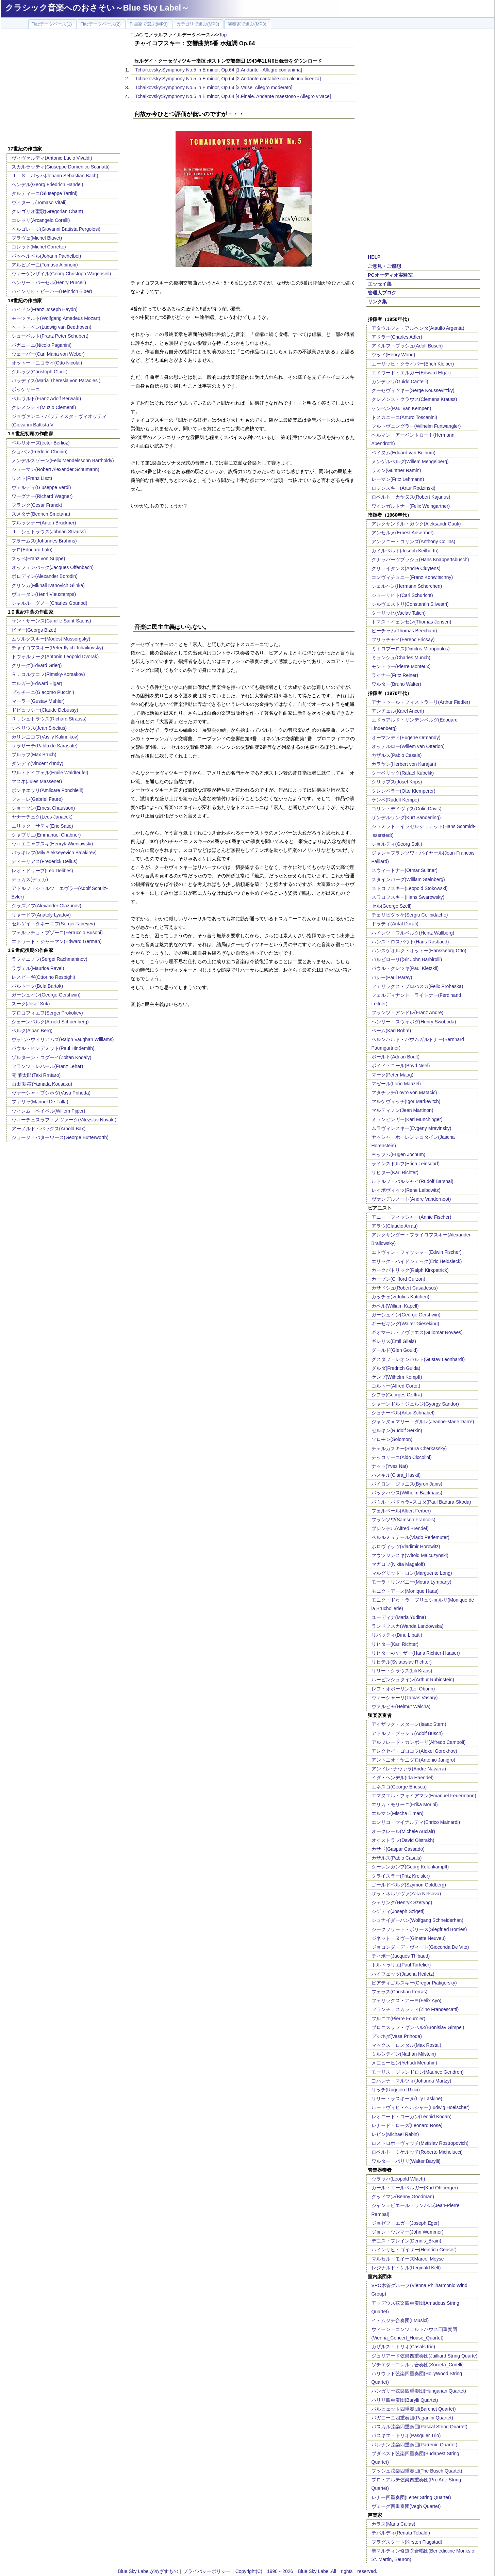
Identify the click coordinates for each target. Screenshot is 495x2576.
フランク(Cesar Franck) (37, 505)
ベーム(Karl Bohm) (391, 1030)
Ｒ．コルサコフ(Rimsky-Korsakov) (48, 674)
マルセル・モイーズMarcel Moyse (408, 2259)
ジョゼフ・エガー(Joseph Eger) (406, 2223)
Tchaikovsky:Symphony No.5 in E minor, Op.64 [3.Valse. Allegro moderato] (214, 87)
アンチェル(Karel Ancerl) (398, 711)
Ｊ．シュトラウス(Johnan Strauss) (49, 531)
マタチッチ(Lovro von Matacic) (404, 1092)
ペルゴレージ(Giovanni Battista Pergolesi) (56, 229)
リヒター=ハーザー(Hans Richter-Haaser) (416, 1653)
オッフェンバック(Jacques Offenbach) (53, 567)
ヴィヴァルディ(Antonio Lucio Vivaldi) (52, 158)
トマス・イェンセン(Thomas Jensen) (411, 622)
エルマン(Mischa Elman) (398, 1813)
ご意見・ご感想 (384, 266)
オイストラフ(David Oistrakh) (403, 1840)
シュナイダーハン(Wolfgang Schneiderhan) (418, 1920)
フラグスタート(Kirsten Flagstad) (407, 2542)
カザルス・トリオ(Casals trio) (403, 2346)
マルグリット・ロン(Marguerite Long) (412, 1573)
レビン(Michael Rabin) (395, 2134)
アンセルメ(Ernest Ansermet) (403, 532)
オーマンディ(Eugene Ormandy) (406, 737)
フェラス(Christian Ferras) (400, 1991)
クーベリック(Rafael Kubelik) (403, 773)
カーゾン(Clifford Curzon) (398, 1279)
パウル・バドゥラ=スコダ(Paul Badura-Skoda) (421, 1502)
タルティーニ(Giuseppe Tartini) (45, 193)
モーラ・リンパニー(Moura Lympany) (411, 1582)
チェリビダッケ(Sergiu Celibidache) (410, 915)
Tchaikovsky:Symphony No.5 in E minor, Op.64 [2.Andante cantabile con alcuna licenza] (228, 78)
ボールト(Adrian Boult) (396, 1056)
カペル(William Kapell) (395, 1306)
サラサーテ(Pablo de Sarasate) (45, 745)
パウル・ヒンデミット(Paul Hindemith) (53, 1048)
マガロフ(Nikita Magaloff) (398, 1564)
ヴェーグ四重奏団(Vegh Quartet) (406, 2506)
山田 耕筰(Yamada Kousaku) (42, 1084)
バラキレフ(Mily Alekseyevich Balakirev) (54, 852)
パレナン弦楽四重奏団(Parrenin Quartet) (415, 2444)
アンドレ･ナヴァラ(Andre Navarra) (409, 1768)
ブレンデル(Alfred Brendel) (400, 1528)
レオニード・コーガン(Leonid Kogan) (412, 2116)
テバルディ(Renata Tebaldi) (401, 2533)
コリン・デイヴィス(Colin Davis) (407, 808)
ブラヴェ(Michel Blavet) (37, 238)
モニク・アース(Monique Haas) (405, 1591)
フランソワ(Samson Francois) (403, 1519)
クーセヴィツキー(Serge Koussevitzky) (413, 390)
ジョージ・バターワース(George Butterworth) (60, 1137)
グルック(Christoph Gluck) (40, 371)
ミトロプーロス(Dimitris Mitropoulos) (411, 648)
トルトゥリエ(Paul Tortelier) (401, 1964)
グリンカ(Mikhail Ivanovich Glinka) (48, 585)
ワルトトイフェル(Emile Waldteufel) (50, 772)
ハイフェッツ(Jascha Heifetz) (403, 1974)
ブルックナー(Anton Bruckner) (44, 522)
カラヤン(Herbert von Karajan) (404, 764)
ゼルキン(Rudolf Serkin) (397, 1430)
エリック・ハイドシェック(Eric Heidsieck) (417, 1261)
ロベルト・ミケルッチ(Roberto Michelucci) (417, 2152)
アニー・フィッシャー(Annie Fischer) (411, 1217)
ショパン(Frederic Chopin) (40, 451)
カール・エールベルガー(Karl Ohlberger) (415, 2187)
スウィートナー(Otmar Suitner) (405, 870)
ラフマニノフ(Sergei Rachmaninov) (49, 959)
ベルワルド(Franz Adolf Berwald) (46, 398)
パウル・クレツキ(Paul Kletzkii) (405, 968)
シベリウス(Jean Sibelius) (39, 728)
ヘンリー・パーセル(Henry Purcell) (49, 282)
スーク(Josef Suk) (31, 1003)
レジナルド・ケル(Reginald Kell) (406, 2267)
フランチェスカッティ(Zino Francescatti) (415, 2009)
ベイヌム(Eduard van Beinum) (403, 452)
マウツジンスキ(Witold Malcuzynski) (410, 1555)
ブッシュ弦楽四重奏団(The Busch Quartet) (417, 2471)
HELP (374, 257)
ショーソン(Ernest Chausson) (43, 808)
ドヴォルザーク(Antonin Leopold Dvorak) (55, 656)
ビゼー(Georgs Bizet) (34, 630)
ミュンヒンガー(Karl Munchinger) (407, 1119)
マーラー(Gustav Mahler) (38, 701)
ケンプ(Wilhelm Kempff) (397, 1377)
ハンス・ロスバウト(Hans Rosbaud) (410, 941)
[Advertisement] (63, 88)
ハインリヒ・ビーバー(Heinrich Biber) (52, 291)
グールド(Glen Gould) (395, 1350)
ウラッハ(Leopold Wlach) (398, 2179)
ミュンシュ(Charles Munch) (401, 657)
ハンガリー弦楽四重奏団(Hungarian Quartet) (419, 2391)
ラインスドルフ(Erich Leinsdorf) (406, 1163)
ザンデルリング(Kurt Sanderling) (406, 817)
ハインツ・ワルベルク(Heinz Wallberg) (413, 933)
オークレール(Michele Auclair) (403, 1831)
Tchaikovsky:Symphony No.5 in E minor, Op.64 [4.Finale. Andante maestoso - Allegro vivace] (233, 96)
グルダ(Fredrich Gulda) (396, 1368)
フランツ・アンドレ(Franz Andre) (408, 1012)
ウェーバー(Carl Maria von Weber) (48, 354)
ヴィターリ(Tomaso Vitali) (39, 202)
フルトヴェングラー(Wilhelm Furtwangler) (416, 426)
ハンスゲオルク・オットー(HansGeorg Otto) (419, 950)
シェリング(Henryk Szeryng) (402, 1902)
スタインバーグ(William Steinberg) (408, 879)
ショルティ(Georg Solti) (397, 844)
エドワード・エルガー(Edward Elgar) (411, 372)
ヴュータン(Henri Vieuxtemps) (44, 594)
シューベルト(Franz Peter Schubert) (50, 336)
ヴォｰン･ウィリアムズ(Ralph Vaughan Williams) (63, 1039)
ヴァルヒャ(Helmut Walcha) (401, 1706)
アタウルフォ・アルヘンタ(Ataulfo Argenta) (418, 328)
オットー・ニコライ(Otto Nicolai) (47, 363)
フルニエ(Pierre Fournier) (399, 2018)
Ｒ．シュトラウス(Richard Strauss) (49, 719)
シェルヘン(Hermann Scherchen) (407, 586)
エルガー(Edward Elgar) (37, 683)
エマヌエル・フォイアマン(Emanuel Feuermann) (424, 1795)
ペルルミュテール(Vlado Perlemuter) (411, 1537)
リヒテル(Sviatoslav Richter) (402, 1662)
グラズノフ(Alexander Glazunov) (46, 905)
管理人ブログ (382, 292)
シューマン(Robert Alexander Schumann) (55, 469)
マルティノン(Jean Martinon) (402, 1110)
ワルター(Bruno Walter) (397, 684)
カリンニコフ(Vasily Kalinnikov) (45, 737)
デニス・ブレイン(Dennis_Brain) (406, 2240)
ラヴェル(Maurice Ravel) (38, 968)
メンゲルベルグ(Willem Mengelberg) (410, 461)
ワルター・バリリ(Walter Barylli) (406, 2161)
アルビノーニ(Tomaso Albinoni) (45, 265)
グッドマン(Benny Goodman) (403, 2196)
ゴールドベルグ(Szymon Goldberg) (409, 1885)
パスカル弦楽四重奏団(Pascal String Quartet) (419, 2426)
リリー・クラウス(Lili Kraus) (402, 1670)
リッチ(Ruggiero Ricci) (396, 2089)
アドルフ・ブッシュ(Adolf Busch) (407, 346)
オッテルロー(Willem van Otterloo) (408, 746)
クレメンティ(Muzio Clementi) (44, 407)
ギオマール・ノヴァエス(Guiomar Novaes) (417, 1332)
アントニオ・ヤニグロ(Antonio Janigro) (414, 1760)
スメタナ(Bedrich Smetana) (41, 514)
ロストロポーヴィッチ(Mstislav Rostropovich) (420, 2143)
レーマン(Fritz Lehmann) (398, 479)
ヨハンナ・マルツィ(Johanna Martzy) (411, 2081)
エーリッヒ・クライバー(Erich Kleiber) (413, 364)
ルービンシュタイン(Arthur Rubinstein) (413, 1679)
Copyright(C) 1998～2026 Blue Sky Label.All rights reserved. (306, 2571)
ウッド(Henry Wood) (393, 354)
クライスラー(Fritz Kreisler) (401, 1876)
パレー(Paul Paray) (392, 977)
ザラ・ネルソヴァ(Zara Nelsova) (406, 1893)
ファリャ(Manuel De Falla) (40, 1101)
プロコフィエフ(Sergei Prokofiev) (47, 1013)
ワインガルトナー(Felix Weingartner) (411, 506)
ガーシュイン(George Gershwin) (46, 995)
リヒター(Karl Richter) (395, 1172)
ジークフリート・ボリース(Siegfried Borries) (419, 1929)
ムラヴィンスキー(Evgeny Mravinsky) (411, 1128)
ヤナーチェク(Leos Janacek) (42, 817)
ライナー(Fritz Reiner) (395, 675)
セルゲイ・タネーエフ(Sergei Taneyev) (53, 923)
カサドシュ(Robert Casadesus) (405, 1288)
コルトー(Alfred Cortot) (396, 1386)
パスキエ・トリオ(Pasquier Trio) (406, 2435)
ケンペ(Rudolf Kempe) (395, 800)
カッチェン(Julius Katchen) (400, 1296)
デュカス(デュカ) (30, 879)
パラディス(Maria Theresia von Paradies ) (56, 380)
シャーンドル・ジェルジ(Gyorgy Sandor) (415, 1404)
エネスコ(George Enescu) (399, 1786)
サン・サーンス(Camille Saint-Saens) (51, 620)
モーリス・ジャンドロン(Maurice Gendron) (418, 2072)
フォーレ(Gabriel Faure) (37, 799)
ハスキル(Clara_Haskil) (396, 1475)
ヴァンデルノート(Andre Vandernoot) (411, 1199)
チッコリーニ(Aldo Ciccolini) (402, 1457)
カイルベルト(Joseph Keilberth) (405, 550)
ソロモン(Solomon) (392, 1439)
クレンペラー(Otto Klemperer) (403, 791)
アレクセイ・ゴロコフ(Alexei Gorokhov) (414, 1751)
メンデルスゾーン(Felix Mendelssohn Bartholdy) (63, 460)
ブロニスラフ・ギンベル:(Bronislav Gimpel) (418, 2027)
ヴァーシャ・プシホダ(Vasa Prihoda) (51, 1093)
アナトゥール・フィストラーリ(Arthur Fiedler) (421, 702)
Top (223, 34)
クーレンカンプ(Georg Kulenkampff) (410, 1866)
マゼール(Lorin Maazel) (396, 1083)
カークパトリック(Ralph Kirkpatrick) (410, 1270)
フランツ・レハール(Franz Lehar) (47, 1066)
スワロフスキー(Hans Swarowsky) (408, 897)
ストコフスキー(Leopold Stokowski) (410, 888)
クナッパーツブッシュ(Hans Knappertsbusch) (420, 559)
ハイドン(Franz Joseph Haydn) (45, 309)
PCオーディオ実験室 (390, 275)
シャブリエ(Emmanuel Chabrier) (46, 835)
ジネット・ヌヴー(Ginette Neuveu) (409, 1938)
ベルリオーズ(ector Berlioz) (41, 442)
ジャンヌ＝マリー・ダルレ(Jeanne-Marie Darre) (423, 1421)
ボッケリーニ (26, 389)
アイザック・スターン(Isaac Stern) (409, 1724)
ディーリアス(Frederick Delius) (45, 861)
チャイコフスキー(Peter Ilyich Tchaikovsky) (57, 647)
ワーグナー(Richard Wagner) (42, 496)
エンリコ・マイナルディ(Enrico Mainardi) (416, 1822)
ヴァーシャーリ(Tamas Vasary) (405, 1697)
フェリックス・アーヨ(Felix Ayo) (407, 2000)
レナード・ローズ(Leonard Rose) (407, 2125)
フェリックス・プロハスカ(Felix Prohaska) (417, 986)
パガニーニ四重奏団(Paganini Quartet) (412, 2417)
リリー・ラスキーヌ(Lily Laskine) (407, 2098)
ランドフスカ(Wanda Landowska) (408, 1626)
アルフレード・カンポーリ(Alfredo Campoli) (419, 1742)
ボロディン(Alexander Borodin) (45, 576)
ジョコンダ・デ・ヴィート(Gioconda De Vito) (420, 1947)
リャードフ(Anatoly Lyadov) (41, 915)
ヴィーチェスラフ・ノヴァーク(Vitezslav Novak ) (64, 1119)
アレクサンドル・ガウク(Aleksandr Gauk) (416, 523)
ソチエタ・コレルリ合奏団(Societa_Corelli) (418, 2364)
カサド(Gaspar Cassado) (398, 1849)
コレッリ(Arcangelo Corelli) (41, 220)
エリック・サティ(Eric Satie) (42, 826)
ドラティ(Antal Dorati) (395, 923)
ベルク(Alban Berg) (32, 1030)
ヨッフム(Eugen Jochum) (399, 1154)
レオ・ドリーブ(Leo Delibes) (42, 870)
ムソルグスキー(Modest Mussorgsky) (51, 639)
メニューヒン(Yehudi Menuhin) (404, 2062)
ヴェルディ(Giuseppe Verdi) (41, 487)
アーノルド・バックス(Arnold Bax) (49, 1128)
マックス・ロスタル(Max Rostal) (406, 2045)
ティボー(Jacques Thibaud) (401, 1956)
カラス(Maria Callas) (393, 2524)
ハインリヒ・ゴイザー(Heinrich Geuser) (414, 2249)
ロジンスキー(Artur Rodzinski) (403, 488)
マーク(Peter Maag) (393, 1075)
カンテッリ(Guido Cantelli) (400, 381)
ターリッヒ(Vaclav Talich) (399, 613)
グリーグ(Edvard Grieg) (37, 665)
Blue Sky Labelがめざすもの (148, 2571)
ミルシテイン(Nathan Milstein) (404, 2054)
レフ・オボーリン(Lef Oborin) (403, 1688)
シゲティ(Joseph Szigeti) (398, 1911)
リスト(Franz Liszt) (32, 478)
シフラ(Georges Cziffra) (397, 1394)
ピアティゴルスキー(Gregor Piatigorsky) (414, 1983)
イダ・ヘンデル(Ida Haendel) (403, 1777)
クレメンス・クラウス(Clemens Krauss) (414, 399)
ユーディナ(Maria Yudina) (399, 1617)
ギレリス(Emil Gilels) (394, 1341)
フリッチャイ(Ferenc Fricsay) (403, 639)
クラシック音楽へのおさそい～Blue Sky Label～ (97, 7)
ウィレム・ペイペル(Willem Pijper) (48, 1111)
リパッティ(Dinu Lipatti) (397, 1635)
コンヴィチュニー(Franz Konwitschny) (412, 577)
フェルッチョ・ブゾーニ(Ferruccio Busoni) (57, 932)
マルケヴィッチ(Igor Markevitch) (406, 1101)
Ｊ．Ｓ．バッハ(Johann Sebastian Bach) (55, 175)
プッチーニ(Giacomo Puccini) (43, 692)
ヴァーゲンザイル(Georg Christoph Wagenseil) (61, 273)
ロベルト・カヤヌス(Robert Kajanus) (411, 497)
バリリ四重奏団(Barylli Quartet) (405, 2400)
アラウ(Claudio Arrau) (395, 1226)
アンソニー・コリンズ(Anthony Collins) (414, 541)
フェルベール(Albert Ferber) (401, 1510)
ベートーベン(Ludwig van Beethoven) (52, 327)
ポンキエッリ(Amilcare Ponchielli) (48, 790)
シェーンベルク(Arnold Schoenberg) (50, 1021)
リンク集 (377, 301)
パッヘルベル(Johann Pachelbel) (46, 256)
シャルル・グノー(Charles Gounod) (49, 603)
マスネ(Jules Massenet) (37, 781)
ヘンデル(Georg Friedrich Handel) (47, 184)
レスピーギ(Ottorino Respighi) (44, 977)
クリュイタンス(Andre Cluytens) (406, 568)
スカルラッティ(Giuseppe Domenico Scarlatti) (61, 166)
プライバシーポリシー (207, 2571)
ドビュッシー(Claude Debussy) (45, 710)
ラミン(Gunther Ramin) (396, 470)
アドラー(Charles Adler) (397, 337)
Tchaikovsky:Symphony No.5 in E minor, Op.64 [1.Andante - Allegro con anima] (218, 69)
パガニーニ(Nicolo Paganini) (42, 345)
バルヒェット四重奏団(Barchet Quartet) (414, 2409)
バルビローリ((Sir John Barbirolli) (407, 959)
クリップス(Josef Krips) (397, 781)
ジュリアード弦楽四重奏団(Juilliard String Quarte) (425, 2356)
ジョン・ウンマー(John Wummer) (408, 2232)
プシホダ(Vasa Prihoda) (397, 2036)
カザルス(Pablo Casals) (397, 755)
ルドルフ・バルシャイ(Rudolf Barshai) (412, 1181)
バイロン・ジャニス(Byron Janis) (407, 1484)
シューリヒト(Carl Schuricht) (402, 595)
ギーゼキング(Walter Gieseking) (405, 1323)
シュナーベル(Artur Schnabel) (403, 1412)
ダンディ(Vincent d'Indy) (38, 763)
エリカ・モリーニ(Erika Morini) (405, 1804)
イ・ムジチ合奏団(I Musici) (400, 2320)
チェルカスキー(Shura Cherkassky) (409, 1448)
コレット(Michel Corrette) (39, 246)
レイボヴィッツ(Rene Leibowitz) (406, 1190)
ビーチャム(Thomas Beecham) (404, 630)
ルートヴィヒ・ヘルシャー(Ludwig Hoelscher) (421, 2107)
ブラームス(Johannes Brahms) (44, 541)
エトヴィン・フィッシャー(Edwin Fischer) (417, 1252)
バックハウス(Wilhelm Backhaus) (407, 1492)
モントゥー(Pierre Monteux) (401, 666)
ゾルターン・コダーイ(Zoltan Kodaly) (52, 1057)
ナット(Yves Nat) (390, 1466)
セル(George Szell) (392, 906)
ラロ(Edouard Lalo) (32, 549)
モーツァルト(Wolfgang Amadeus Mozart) (56, 318)
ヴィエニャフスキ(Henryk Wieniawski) (52, 843)
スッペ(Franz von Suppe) (38, 558)
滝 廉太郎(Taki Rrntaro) (36, 1075)
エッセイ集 (380, 284)
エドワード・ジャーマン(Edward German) (57, 941)
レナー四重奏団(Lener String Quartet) (411, 2497)
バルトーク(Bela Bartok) (37, 986)
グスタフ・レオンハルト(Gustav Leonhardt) (418, 1359)
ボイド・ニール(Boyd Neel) (401, 1065)
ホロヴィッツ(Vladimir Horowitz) (406, 1546)
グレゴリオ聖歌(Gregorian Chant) (47, 211)
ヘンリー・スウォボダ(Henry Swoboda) (414, 1021)
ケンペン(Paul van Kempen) (401, 408)
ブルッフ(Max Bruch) (34, 754)
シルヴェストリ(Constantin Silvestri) (410, 604)
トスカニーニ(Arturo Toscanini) (404, 417)
